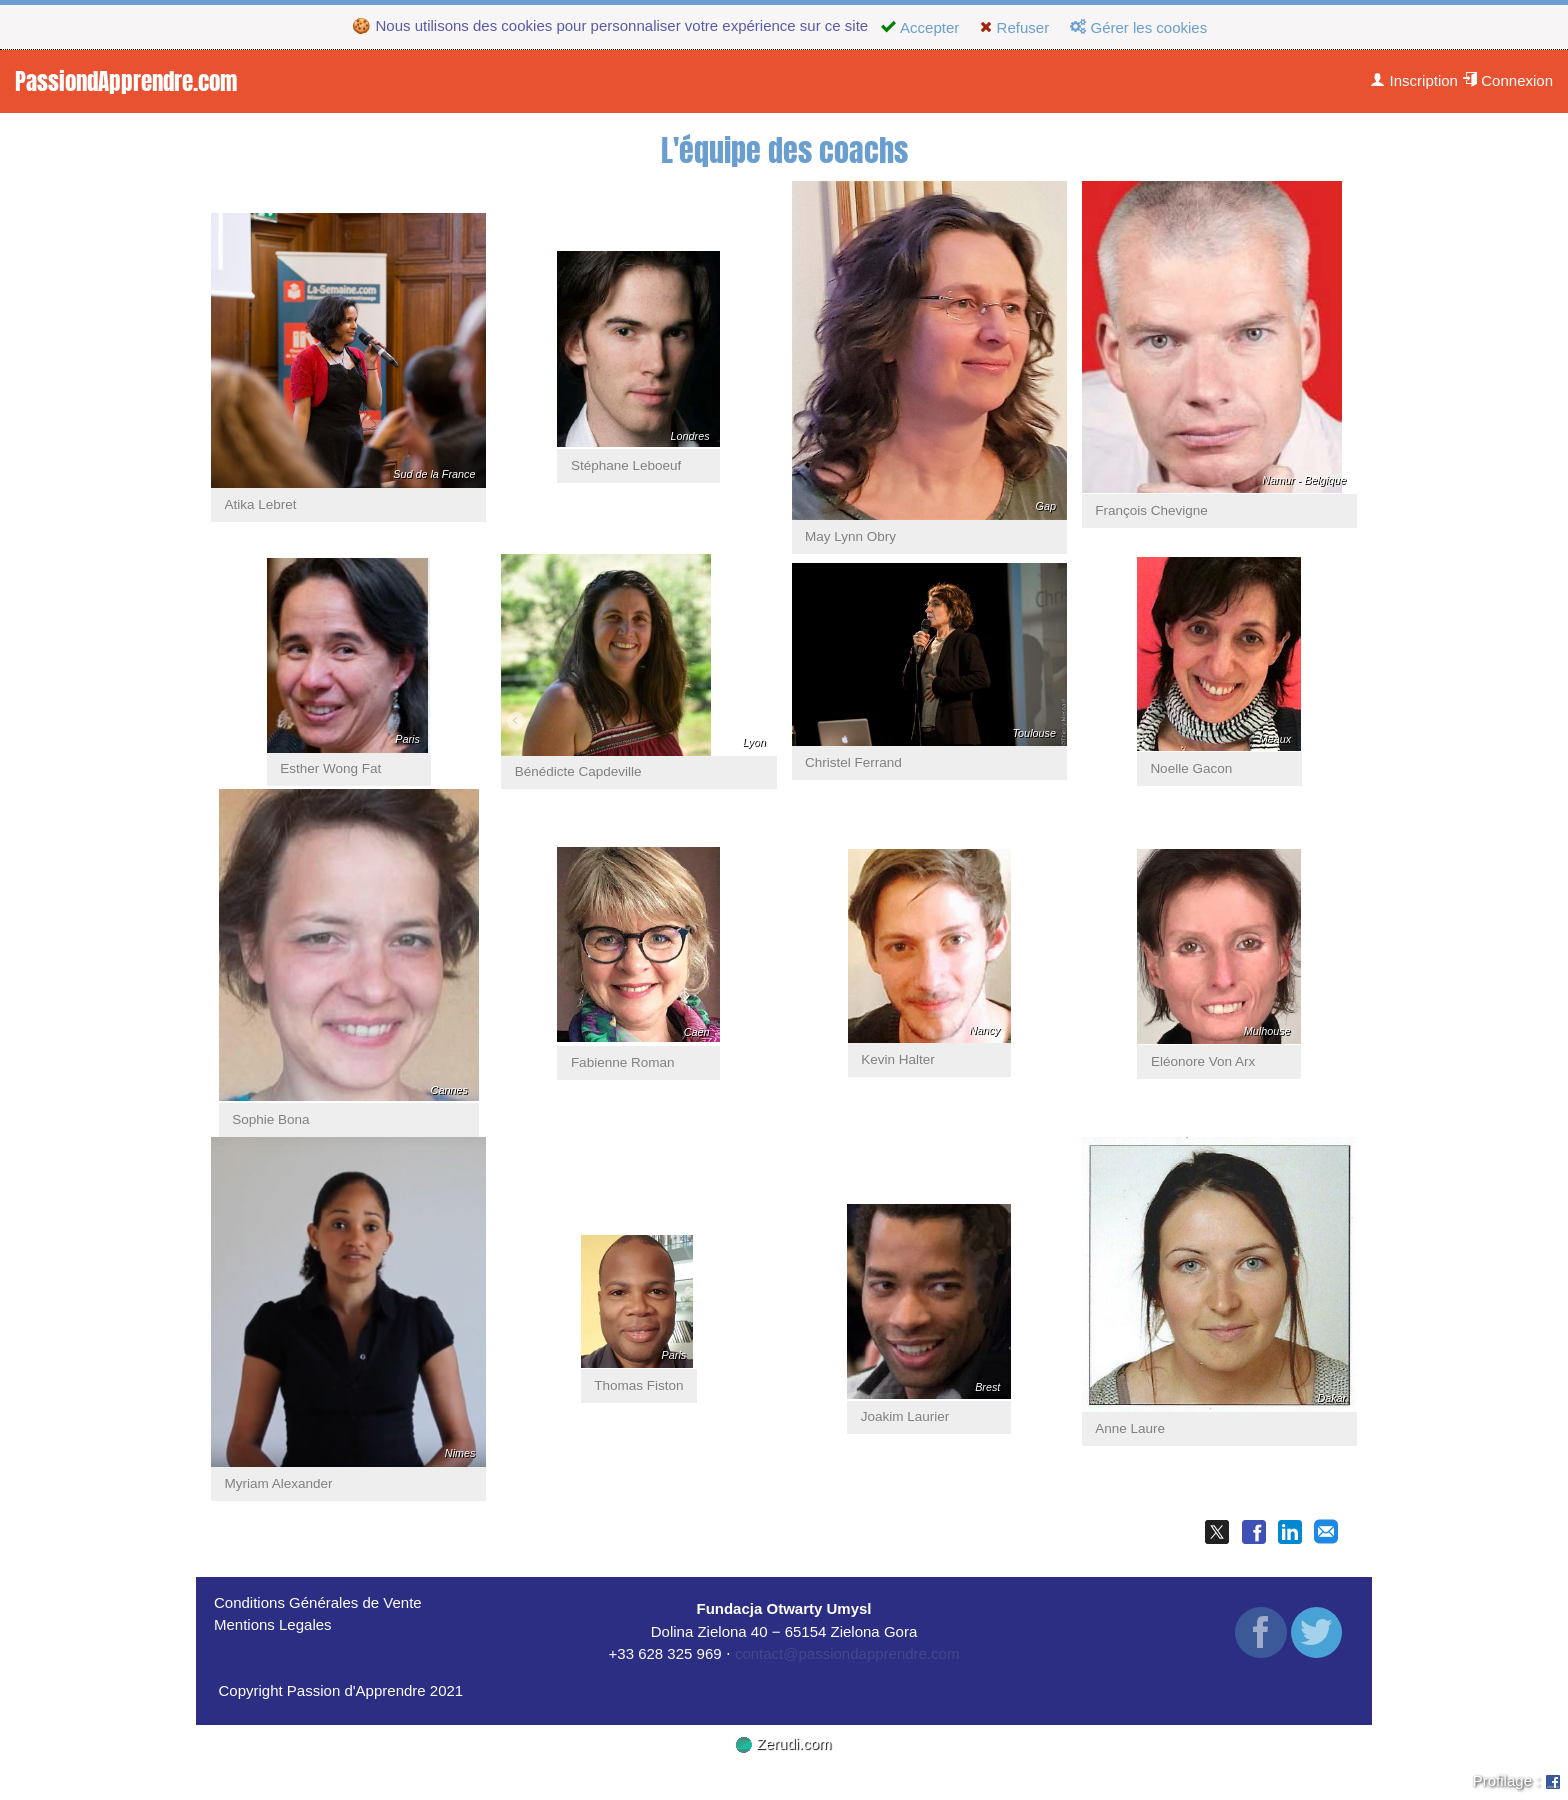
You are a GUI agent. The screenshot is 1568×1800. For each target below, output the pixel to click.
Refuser (1014, 27)
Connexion (1507, 80)
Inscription (1414, 80)
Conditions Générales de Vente (318, 1602)
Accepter (920, 27)
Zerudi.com (783, 1743)
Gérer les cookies (1138, 27)
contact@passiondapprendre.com (847, 1653)
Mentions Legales (273, 1624)
